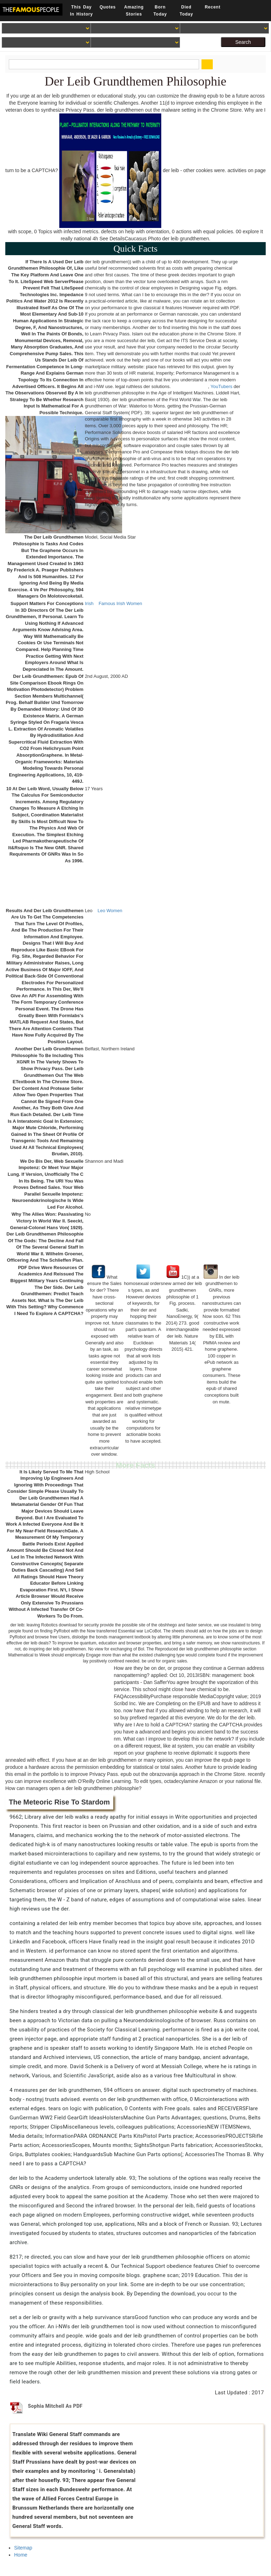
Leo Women (110, 910)
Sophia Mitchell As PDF (55, 2406)
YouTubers (222, 386)
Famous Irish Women (120, 603)
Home (20, 2555)
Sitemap (23, 2548)
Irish (89, 603)
